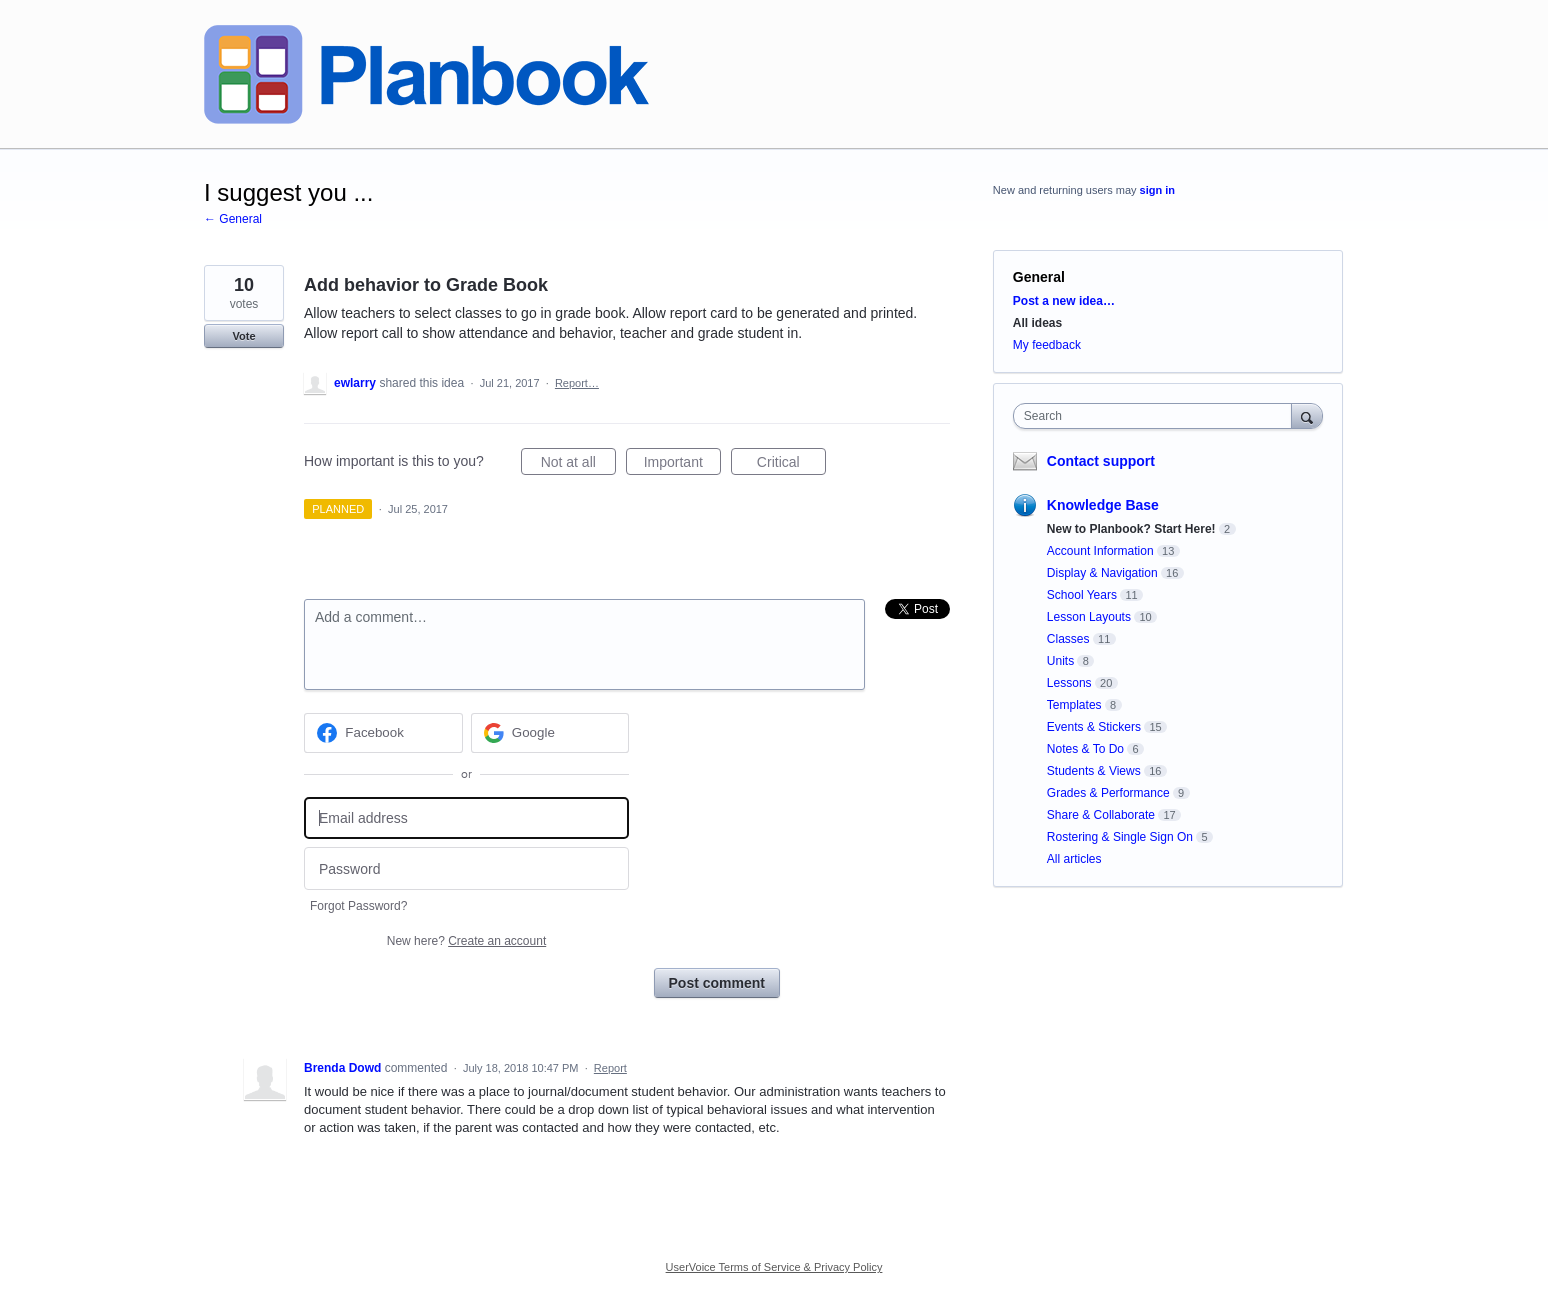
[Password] (466, 868)
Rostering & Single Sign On (1120, 837)
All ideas (1037, 323)
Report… (577, 383)
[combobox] (1157, 416)
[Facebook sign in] (383, 733)
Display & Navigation (1102, 573)
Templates (1074, 705)
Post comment (717, 983)
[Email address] (466, 818)
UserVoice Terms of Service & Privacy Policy (774, 1267)
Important (682, 465)
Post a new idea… (1064, 301)
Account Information (1100, 551)
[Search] (1307, 415)
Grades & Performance (1108, 793)
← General (233, 219)
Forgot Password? (358, 906)
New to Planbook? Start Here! (1131, 529)
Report (610, 1068)
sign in (1157, 190)
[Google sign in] (550, 733)
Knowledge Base (1103, 505)
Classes (1068, 639)
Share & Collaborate (1101, 815)
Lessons (1069, 683)
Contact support (1101, 461)
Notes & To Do (1085, 749)
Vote (243, 336)
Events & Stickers (1094, 727)
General (1039, 277)
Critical (791, 465)
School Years (1082, 595)
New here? (466, 941)
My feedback (1047, 345)
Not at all (578, 465)
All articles (1074, 859)
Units (1060, 661)
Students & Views (1094, 771)
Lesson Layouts (1089, 617)
